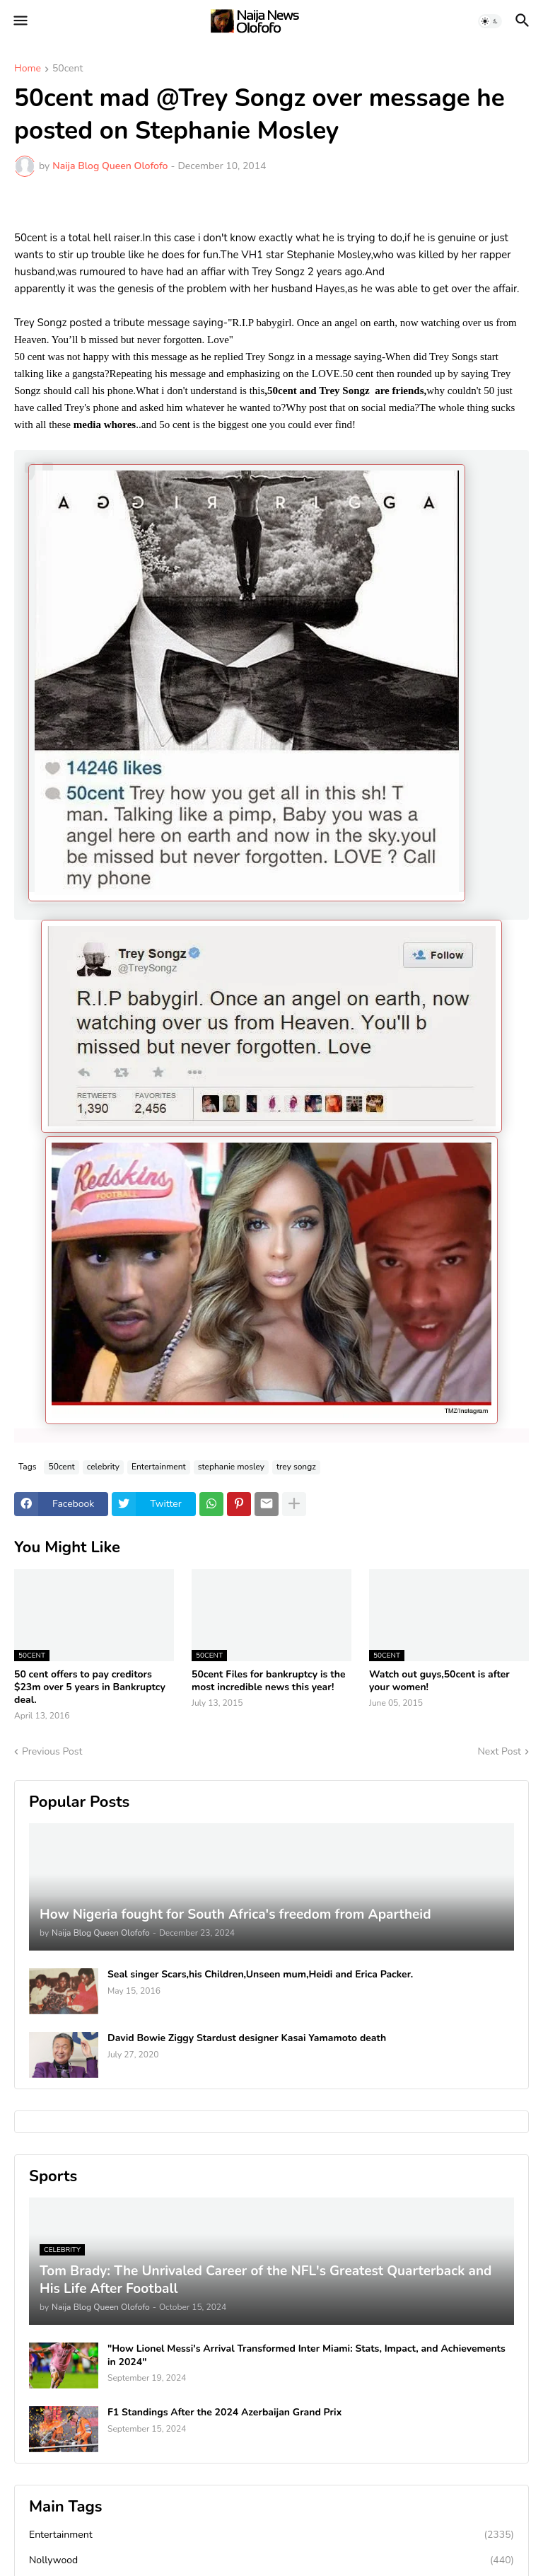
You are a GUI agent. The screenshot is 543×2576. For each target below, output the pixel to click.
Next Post (499, 1751)
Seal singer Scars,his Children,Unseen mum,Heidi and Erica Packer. (260, 1974)
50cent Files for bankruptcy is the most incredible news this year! (268, 1681)
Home (27, 69)
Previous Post (52, 1751)
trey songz (296, 1466)
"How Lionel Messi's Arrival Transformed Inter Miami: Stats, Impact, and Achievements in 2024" (306, 2355)
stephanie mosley (231, 1466)
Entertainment (159, 1466)
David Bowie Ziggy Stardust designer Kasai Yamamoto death (246, 2038)
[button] (19, 21)
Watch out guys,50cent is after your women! (439, 1681)
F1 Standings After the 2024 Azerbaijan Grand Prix (224, 2412)
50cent (67, 69)
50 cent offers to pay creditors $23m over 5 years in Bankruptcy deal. (89, 1687)
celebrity (103, 1466)
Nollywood (271, 2560)
